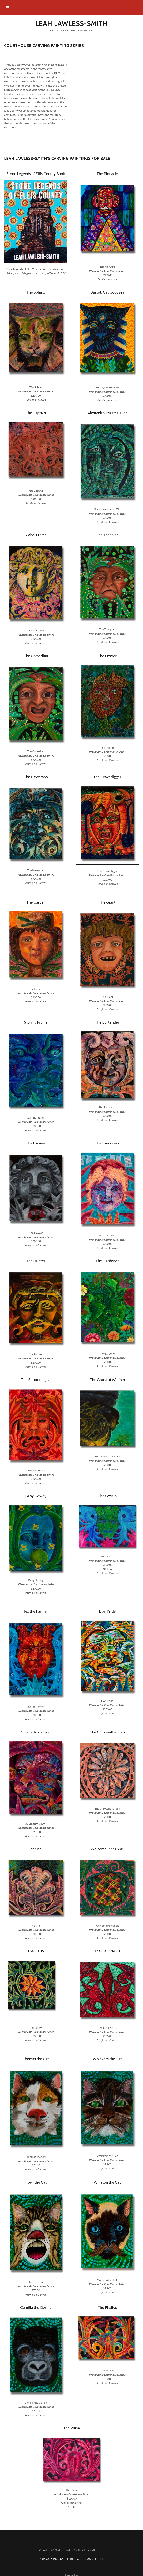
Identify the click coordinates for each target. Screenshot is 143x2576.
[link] (71, 24)
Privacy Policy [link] (51, 2558)
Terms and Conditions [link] (85, 2558)
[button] (7, 7)
